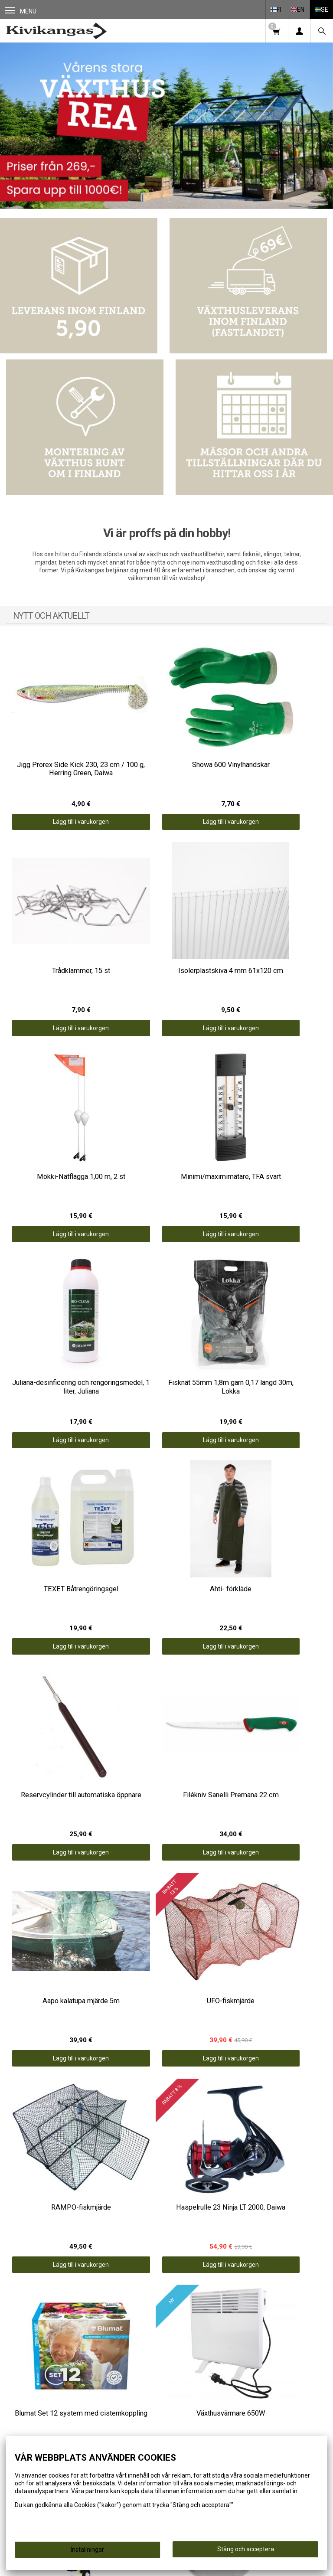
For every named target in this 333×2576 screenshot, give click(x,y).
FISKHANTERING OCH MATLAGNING (87, 2339)
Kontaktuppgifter (246, 2348)
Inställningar (87, 2549)
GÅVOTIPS (87, 2386)
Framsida (246, 2312)
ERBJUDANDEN (87, 2374)
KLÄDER (87, 2351)
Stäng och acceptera (245, 2549)
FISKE (86, 2316)
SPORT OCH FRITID (86, 2363)
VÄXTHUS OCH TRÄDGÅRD (87, 2328)
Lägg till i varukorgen (60, 785)
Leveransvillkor (246, 2336)
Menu (20, 11)
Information (246, 2324)
